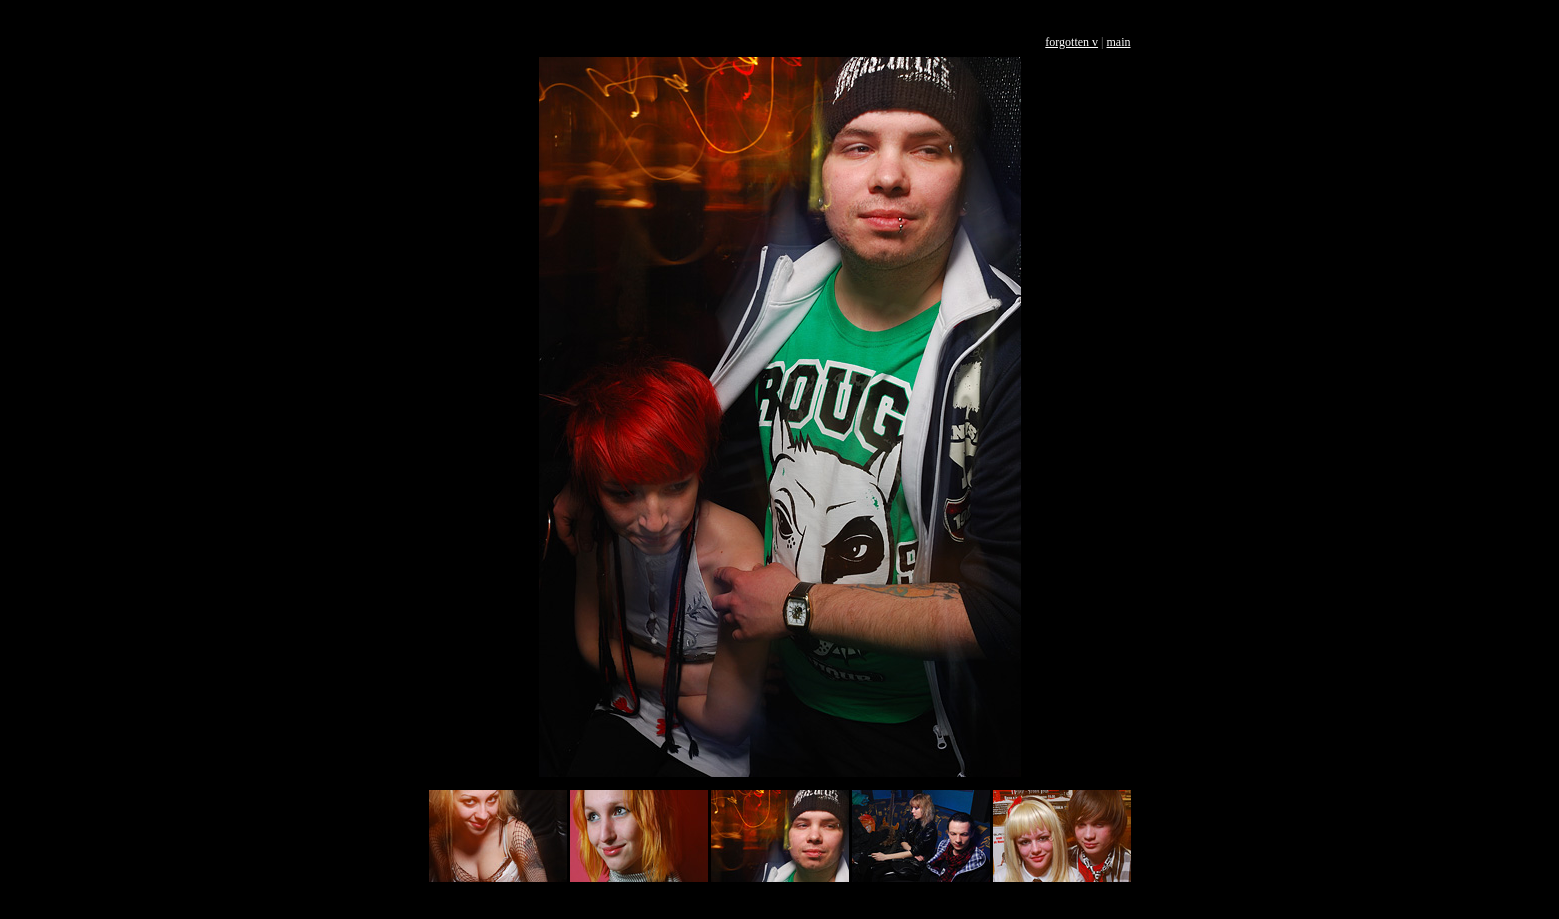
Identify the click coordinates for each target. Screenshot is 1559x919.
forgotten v (1071, 42)
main (1119, 42)
